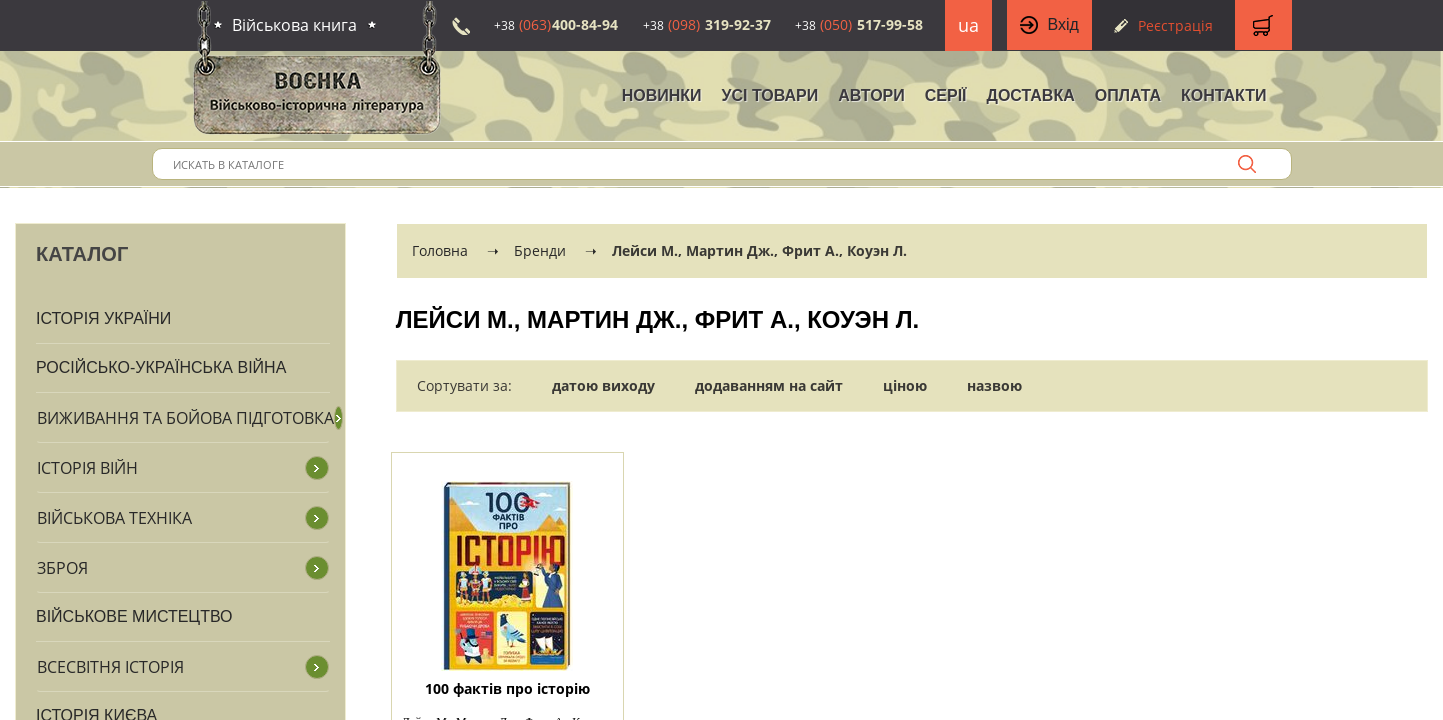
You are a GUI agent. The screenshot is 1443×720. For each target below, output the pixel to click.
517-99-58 (859, 24)
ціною (905, 385)
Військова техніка (114, 518)
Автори (871, 95)
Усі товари (770, 95)
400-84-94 (556, 24)
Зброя (62, 568)
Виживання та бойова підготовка (185, 418)
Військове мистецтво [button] (134, 616)
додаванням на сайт (769, 385)
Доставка (1031, 95)
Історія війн (87, 468)
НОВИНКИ (662, 95)
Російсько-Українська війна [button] (161, 367)
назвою (994, 385)
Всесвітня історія (110, 667)
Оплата (1128, 95)
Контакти (1224, 95)
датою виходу (603, 385)
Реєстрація (1175, 25)
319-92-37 (707, 24)
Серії (946, 95)
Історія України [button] (103, 318)
